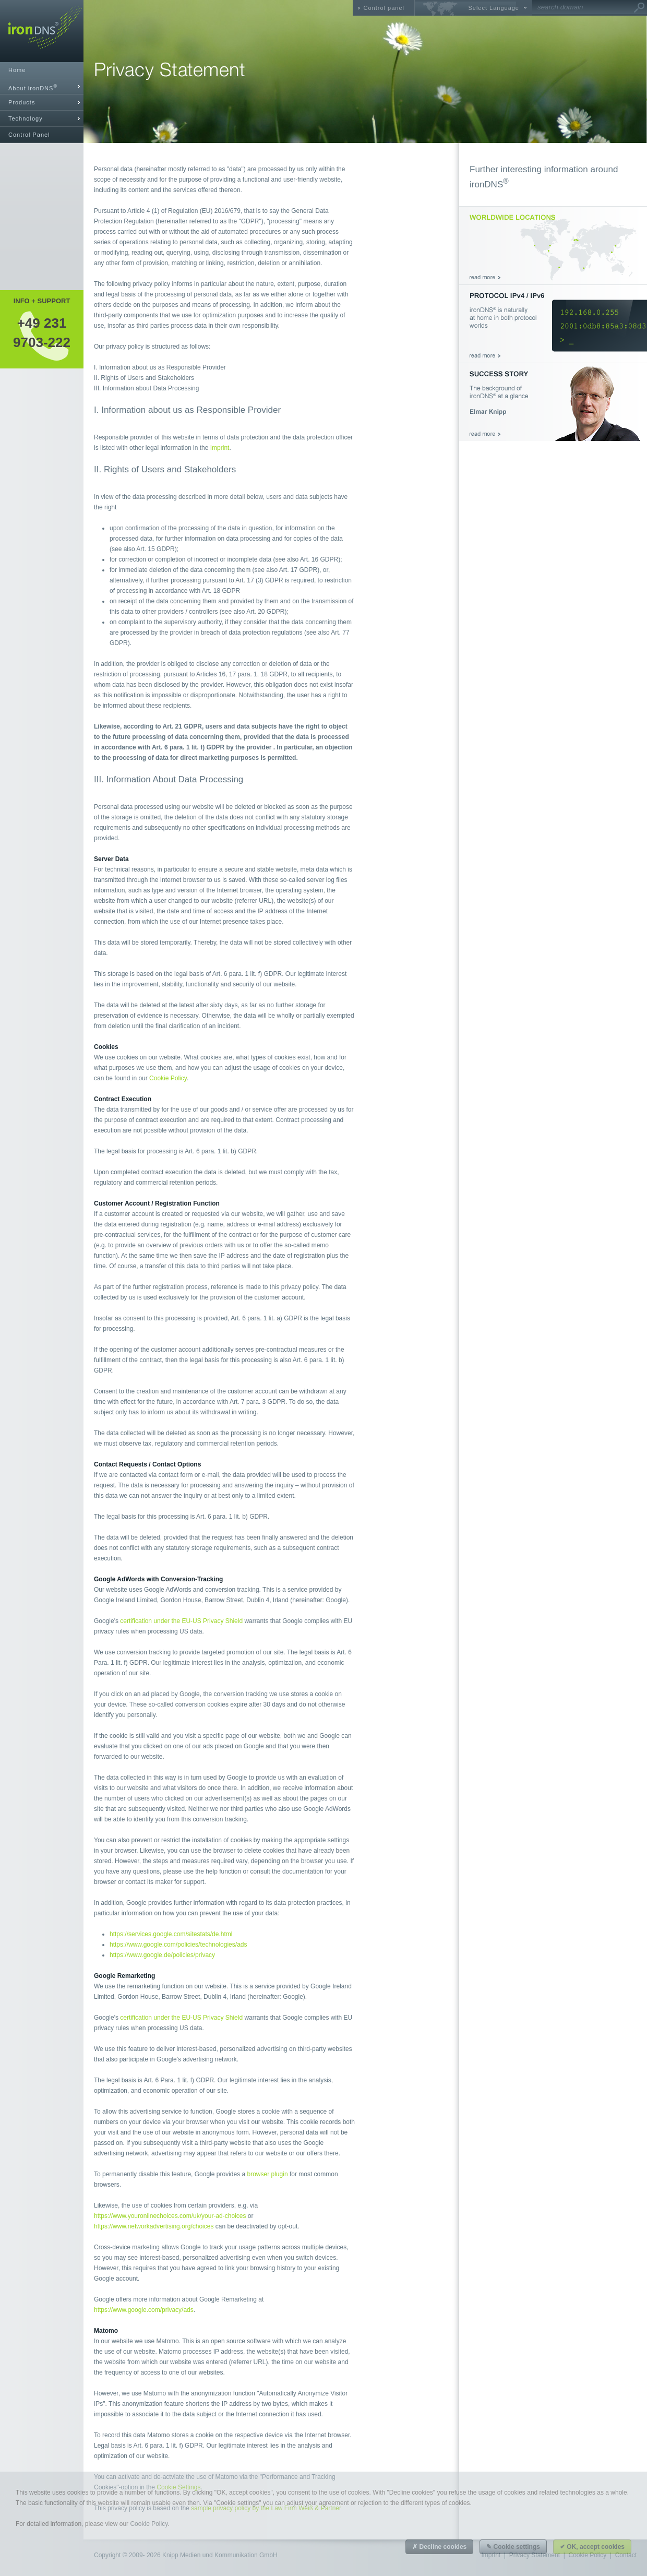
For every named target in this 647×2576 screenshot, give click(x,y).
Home (17, 70)
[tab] (41, 86)
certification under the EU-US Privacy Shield (181, 1621)
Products (21, 102)
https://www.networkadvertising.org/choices (153, 2226)
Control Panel (29, 135)
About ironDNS (32, 87)
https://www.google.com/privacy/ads (144, 2309)
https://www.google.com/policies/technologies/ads (178, 1944)
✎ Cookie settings (513, 2546)
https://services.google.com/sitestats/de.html (171, 1934)
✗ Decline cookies (439, 2546)
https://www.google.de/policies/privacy (162, 1955)
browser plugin (267, 2174)
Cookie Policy (168, 1078)
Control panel (384, 8)
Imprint (220, 447)
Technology (25, 118)
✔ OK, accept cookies (592, 2546)
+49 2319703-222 (41, 332)
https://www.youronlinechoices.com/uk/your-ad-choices (170, 2216)
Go (639, 8)
